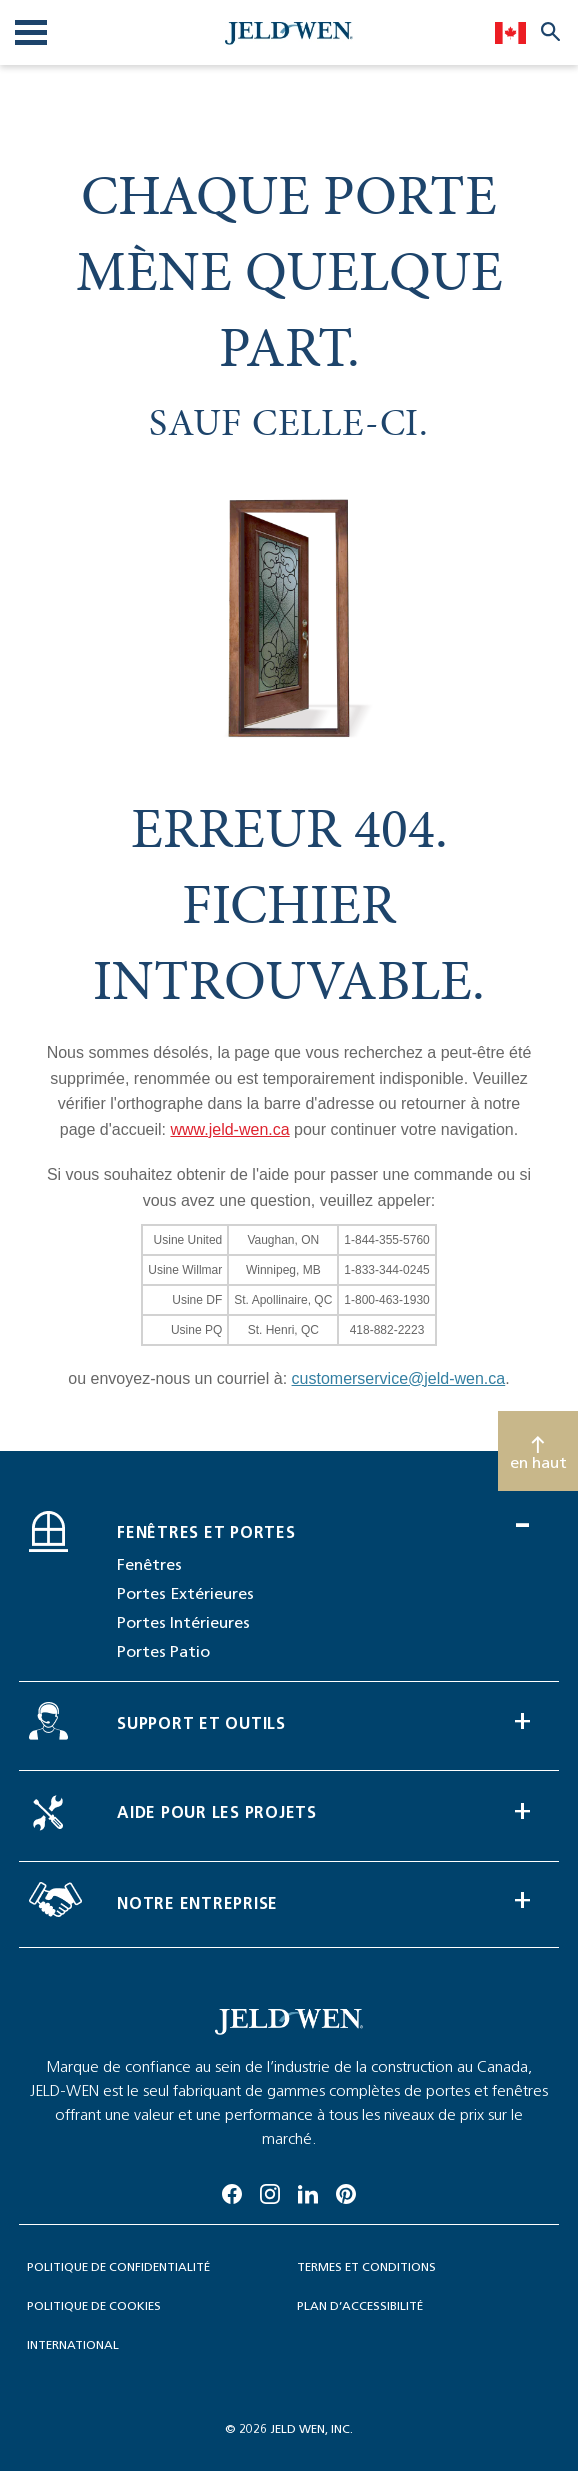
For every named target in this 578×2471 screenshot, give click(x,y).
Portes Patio (163, 1651)
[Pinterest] (346, 2191)
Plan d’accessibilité (360, 2305)
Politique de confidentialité (118, 2266)
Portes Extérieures (185, 1593)
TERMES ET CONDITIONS (366, 2266)
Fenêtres (149, 1564)
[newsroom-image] (289, 2022)
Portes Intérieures (183, 1622)
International (73, 2344)
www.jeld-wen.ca (229, 1129)
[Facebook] (232, 2191)
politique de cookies (94, 2305)
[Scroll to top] (538, 1451)
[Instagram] (270, 2191)
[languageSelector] (510, 32)
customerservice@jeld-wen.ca (399, 1378)
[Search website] (550, 30)
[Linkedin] (308, 2191)
